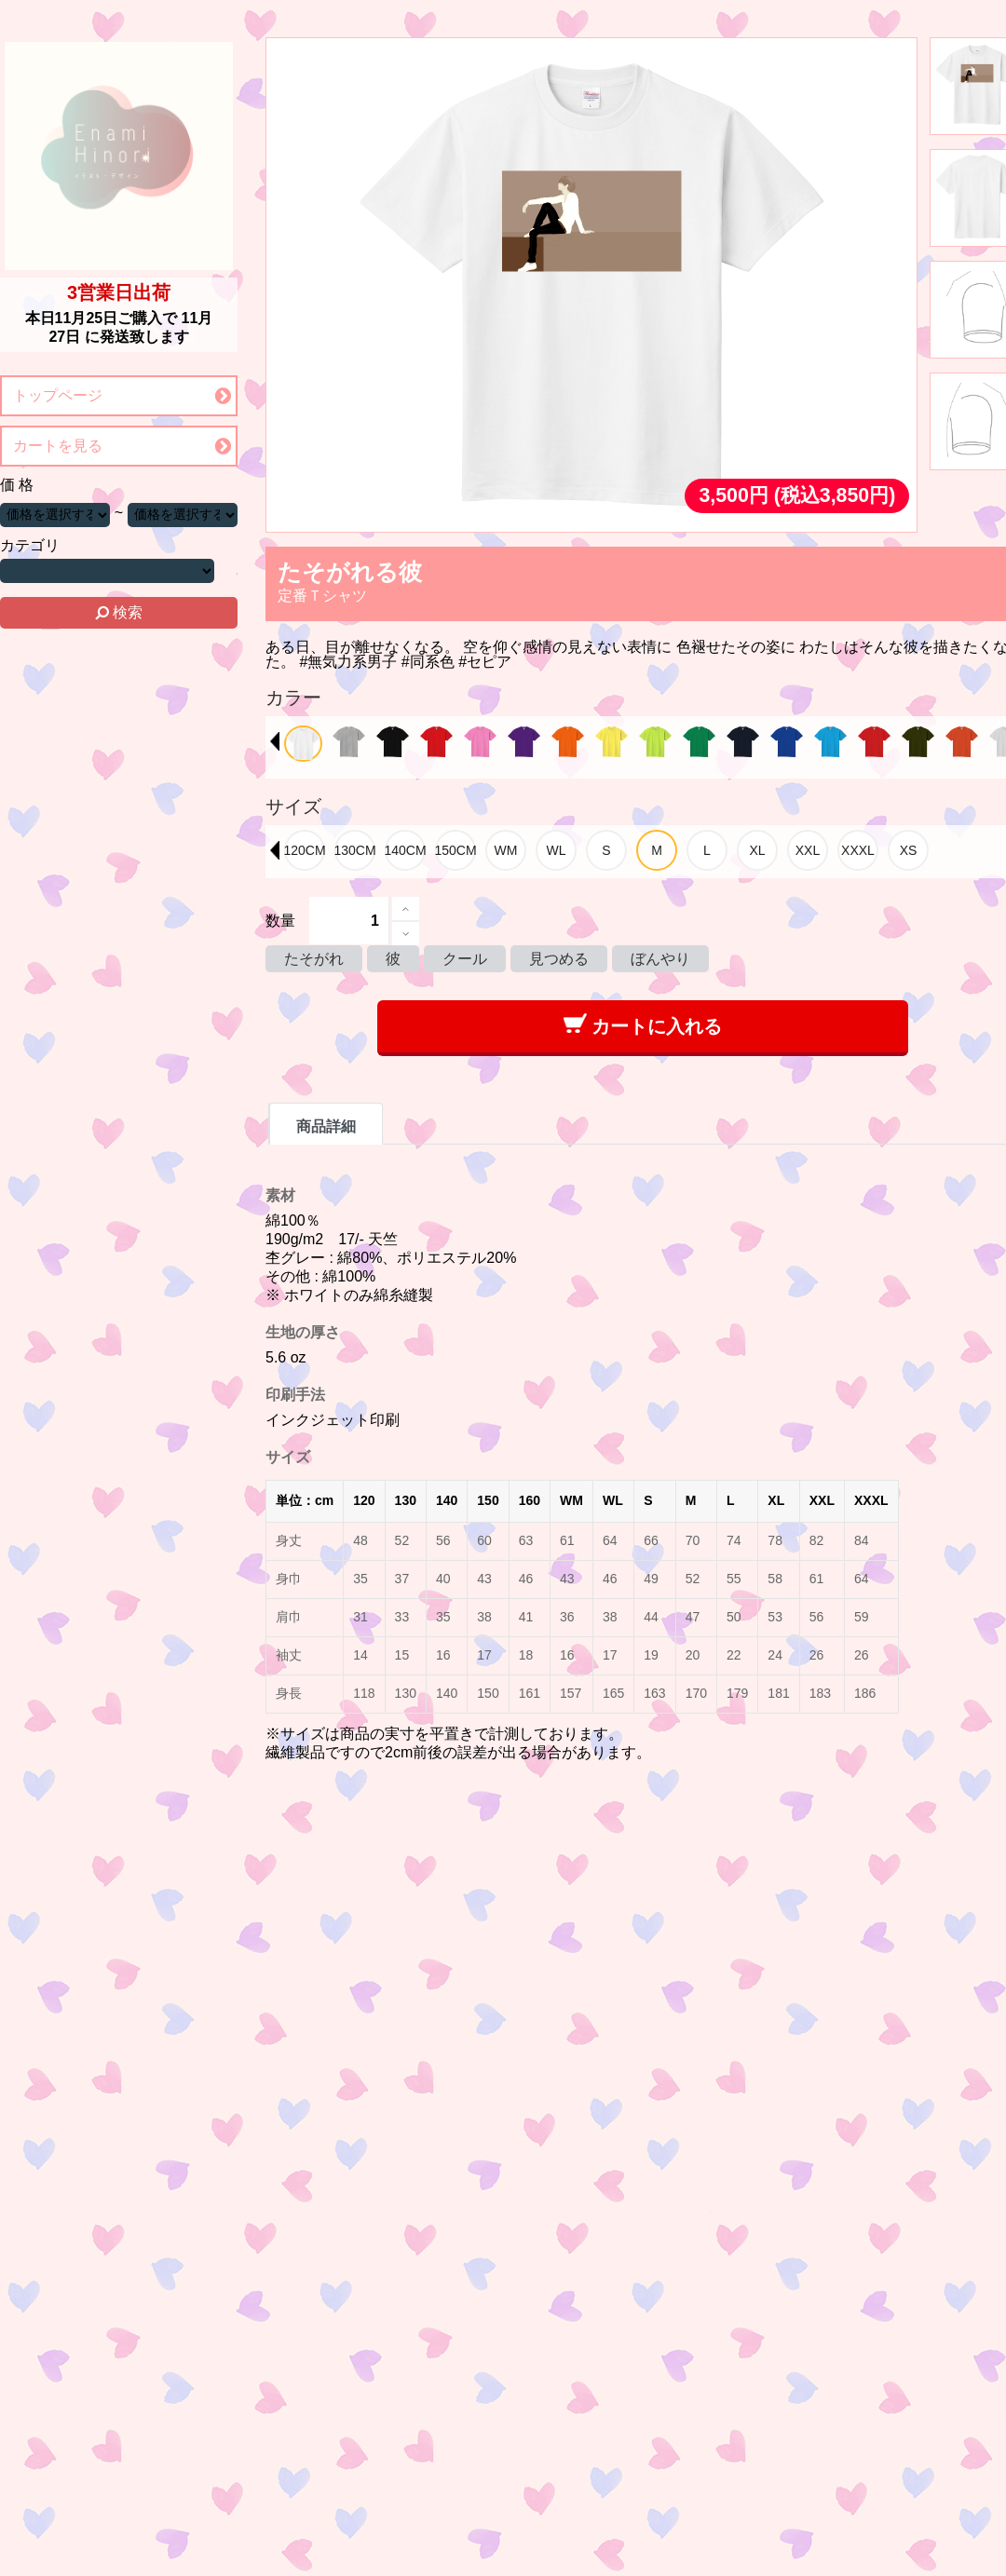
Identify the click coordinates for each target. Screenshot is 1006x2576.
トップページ (57, 395)
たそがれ (314, 959)
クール (464, 959)
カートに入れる (643, 1025)
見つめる (559, 959)
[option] (303, 743)
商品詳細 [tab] (326, 1126)
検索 (119, 612)
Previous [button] (274, 741)
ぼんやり (660, 959)
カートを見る (57, 446)
